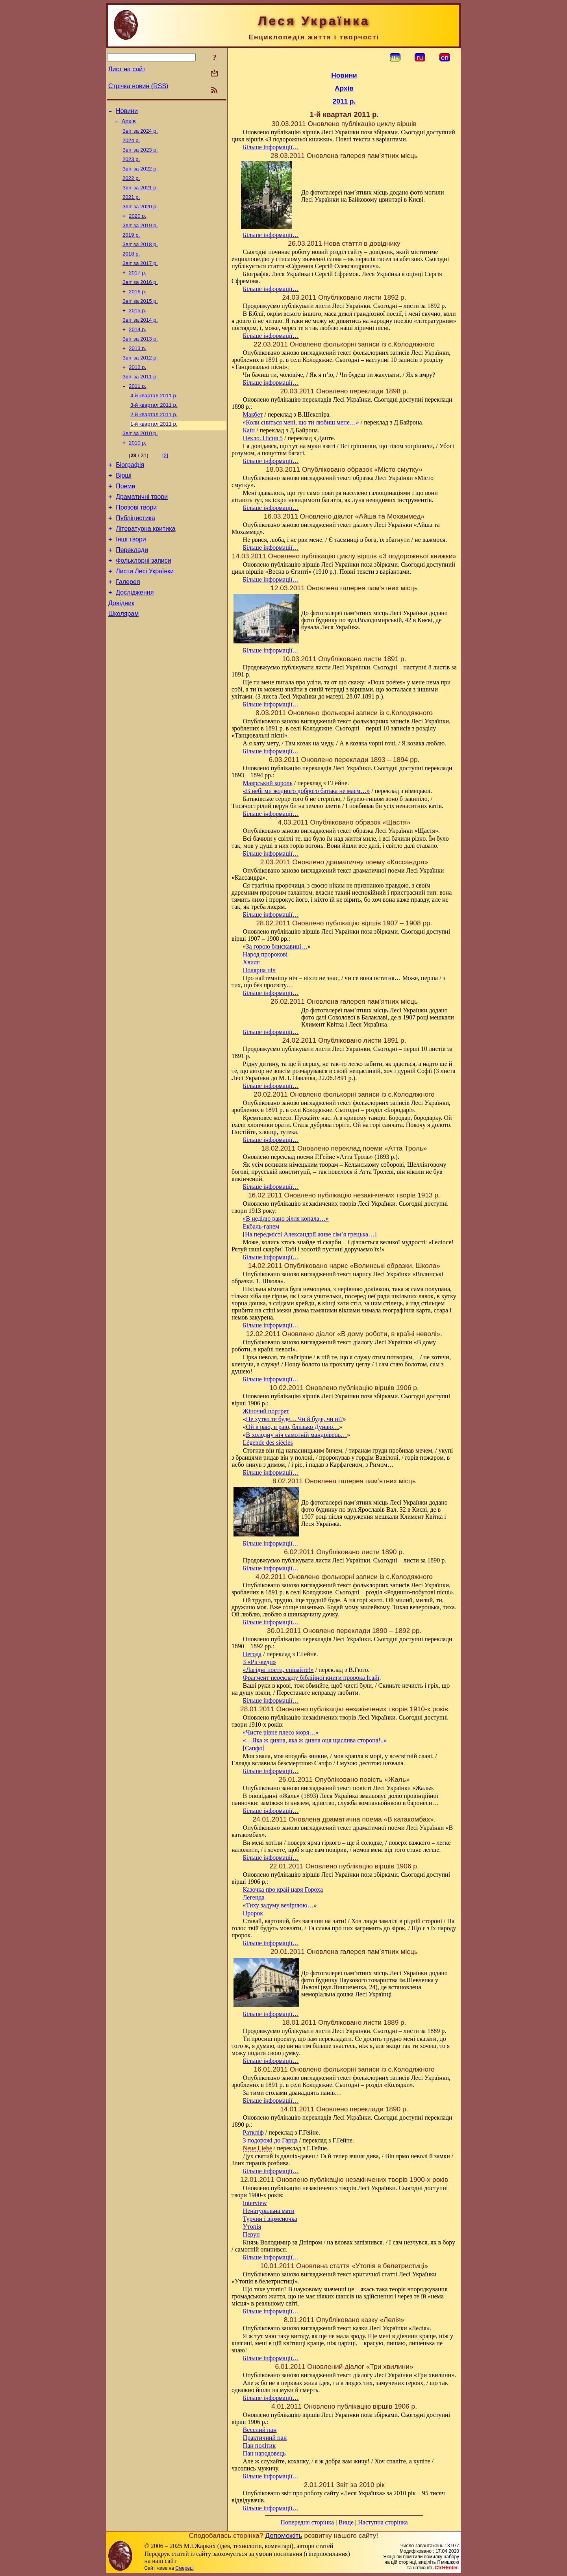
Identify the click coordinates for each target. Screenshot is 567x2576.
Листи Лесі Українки (145, 613)
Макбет (253, 414)
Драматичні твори (142, 530)
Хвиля (251, 962)
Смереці (184, 2568)
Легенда (254, 1897)
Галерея (128, 625)
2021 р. (131, 206)
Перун (251, 2234)
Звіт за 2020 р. (140, 216)
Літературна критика (145, 566)
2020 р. (137, 226)
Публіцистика (135, 554)
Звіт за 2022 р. (140, 175)
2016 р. (137, 308)
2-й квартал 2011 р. (154, 441)
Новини (127, 112)
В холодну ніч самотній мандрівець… (296, 1434)
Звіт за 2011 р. (140, 400)
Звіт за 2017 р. (140, 277)
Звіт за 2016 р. (140, 298)
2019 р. (131, 247)
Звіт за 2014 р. (140, 339)
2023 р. (131, 165)
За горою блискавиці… (277, 946)
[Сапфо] (254, 1748)
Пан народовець (264, 2453)
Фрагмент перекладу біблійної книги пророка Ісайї (311, 1677)
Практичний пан (265, 2437)
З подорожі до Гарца (270, 2140)
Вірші (124, 507)
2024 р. (131, 144)
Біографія (130, 495)
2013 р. (137, 370)
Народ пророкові (265, 954)
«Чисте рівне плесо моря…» (281, 1732)
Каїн (249, 430)
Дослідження (135, 637)
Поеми (125, 518)
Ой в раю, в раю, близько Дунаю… (292, 1426)
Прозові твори (136, 542)
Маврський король (268, 783)
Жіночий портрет (266, 1411)
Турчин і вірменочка (270, 2218)
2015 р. (137, 329)
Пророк (253, 1913)
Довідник (121, 648)
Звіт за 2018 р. (140, 257)
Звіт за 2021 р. (140, 195)
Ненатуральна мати (269, 2210)
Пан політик (259, 2445)
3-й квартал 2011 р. (154, 431)
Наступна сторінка (383, 2522)
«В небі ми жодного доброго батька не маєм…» (306, 791)
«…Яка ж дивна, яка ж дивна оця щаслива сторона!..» (315, 1740)
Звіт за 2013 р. (140, 359)
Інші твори (131, 578)
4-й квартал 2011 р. (154, 421)
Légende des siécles (268, 1442)
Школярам (123, 660)
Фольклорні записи (143, 601)
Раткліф (253, 2132)
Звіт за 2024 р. (140, 134)
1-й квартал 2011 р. (154, 451)
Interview (255, 2203)
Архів (129, 123)
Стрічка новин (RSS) (138, 86)
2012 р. (137, 390)
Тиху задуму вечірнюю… (280, 1905)
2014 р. (137, 349)
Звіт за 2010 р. (140, 462)
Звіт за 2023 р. (140, 155)
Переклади (132, 589)
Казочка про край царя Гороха (283, 1889)
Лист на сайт (127, 69)
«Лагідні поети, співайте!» (278, 1669)
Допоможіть (283, 2535)
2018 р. (131, 267)
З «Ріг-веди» (259, 1662)
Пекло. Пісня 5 (263, 438)
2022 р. (131, 185)
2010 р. (137, 472)
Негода (252, 1654)
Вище (346, 2522)
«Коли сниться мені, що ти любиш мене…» (301, 422)
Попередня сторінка (307, 2522)
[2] (165, 484)
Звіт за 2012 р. (140, 380)
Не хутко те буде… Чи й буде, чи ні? (294, 1419)
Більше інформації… (271, 147)
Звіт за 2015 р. (140, 318)
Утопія (252, 2226)
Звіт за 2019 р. (140, 236)
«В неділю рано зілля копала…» (286, 1218)
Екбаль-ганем (261, 1226)
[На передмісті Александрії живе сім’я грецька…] (310, 1234)
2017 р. (137, 288)
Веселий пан (260, 2429)
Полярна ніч (259, 970)
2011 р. (137, 410)
